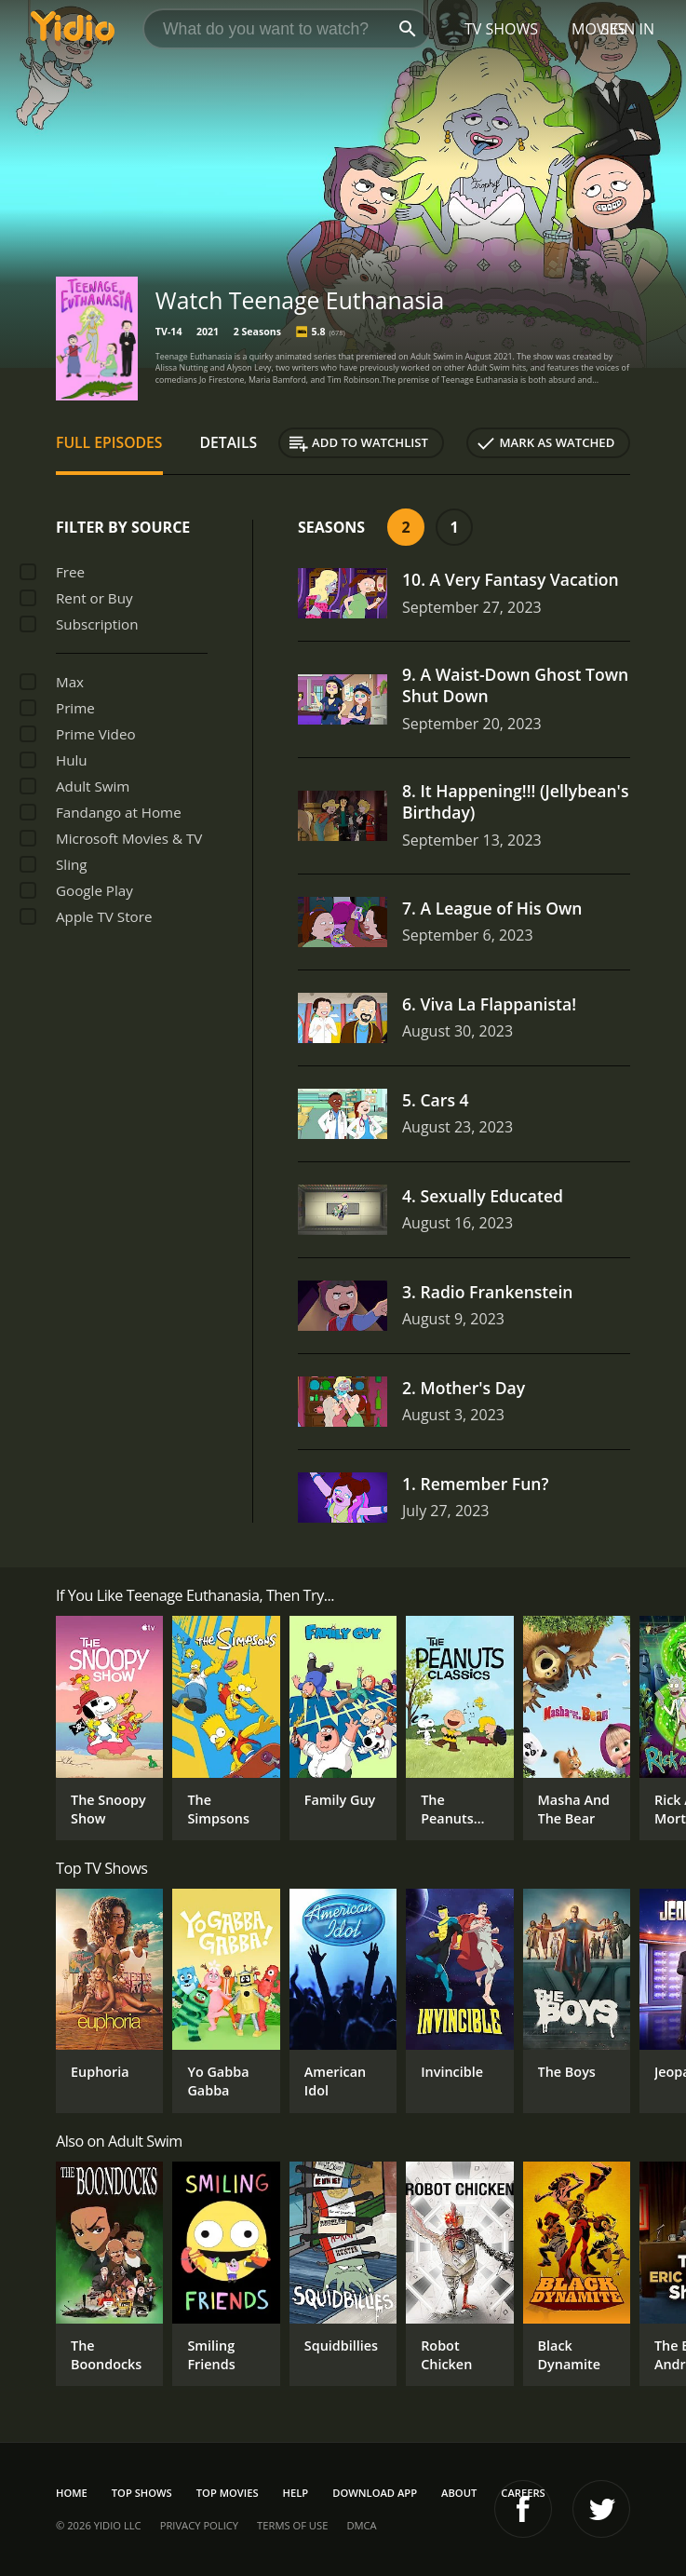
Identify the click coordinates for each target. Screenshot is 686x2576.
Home (71, 2493)
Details (229, 442)
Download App (374, 2493)
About (459, 2493)
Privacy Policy (199, 2525)
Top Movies (227, 2493)
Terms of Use (292, 2525)
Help (296, 2493)
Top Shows (142, 2493)
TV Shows (501, 29)
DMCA (361, 2525)
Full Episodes (109, 442)
